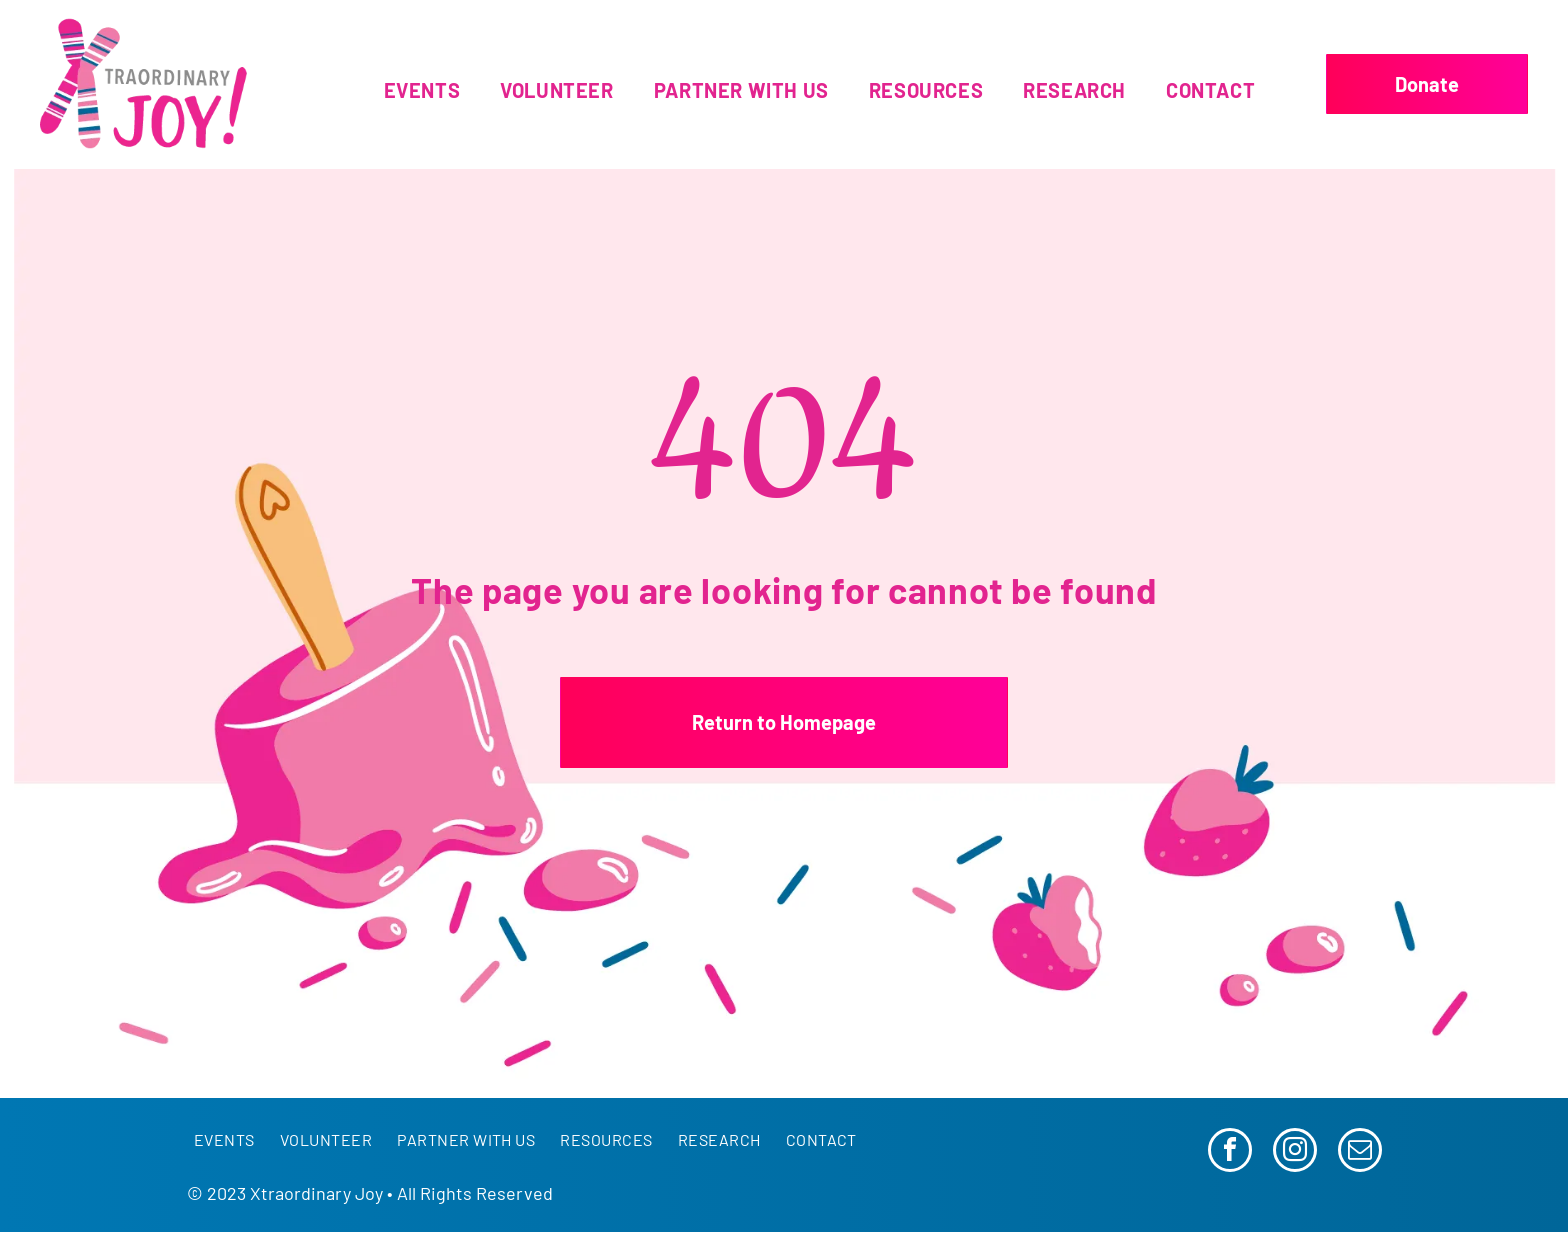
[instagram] (1295, 1152)
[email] (1360, 1152)
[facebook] (1230, 1152)
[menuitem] (422, 90)
